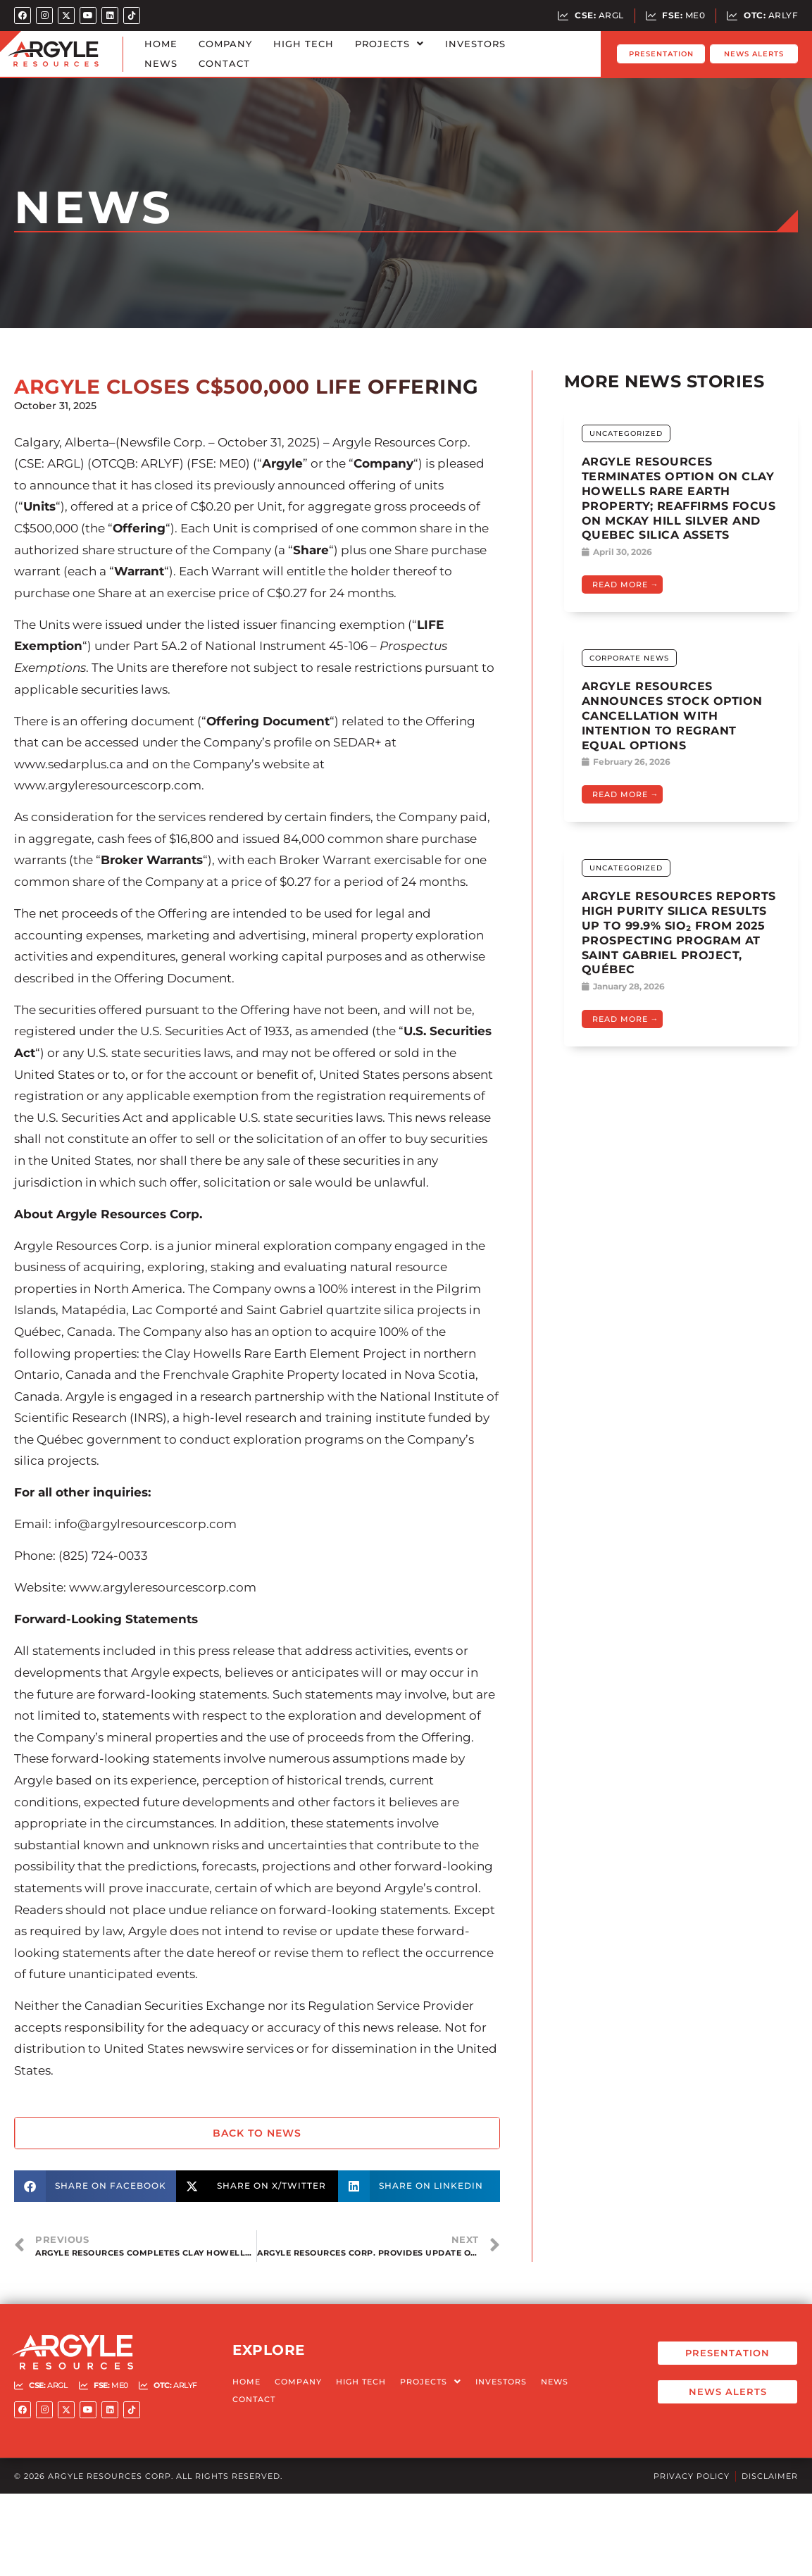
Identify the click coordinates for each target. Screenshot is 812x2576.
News (160, 63)
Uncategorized (626, 433)
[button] (95, 2186)
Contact (224, 63)
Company (225, 43)
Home (160, 43)
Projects (389, 43)
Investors (475, 43)
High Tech (303, 43)
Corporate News (629, 658)
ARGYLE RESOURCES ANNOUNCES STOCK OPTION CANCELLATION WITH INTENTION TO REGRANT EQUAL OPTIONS (672, 715)
